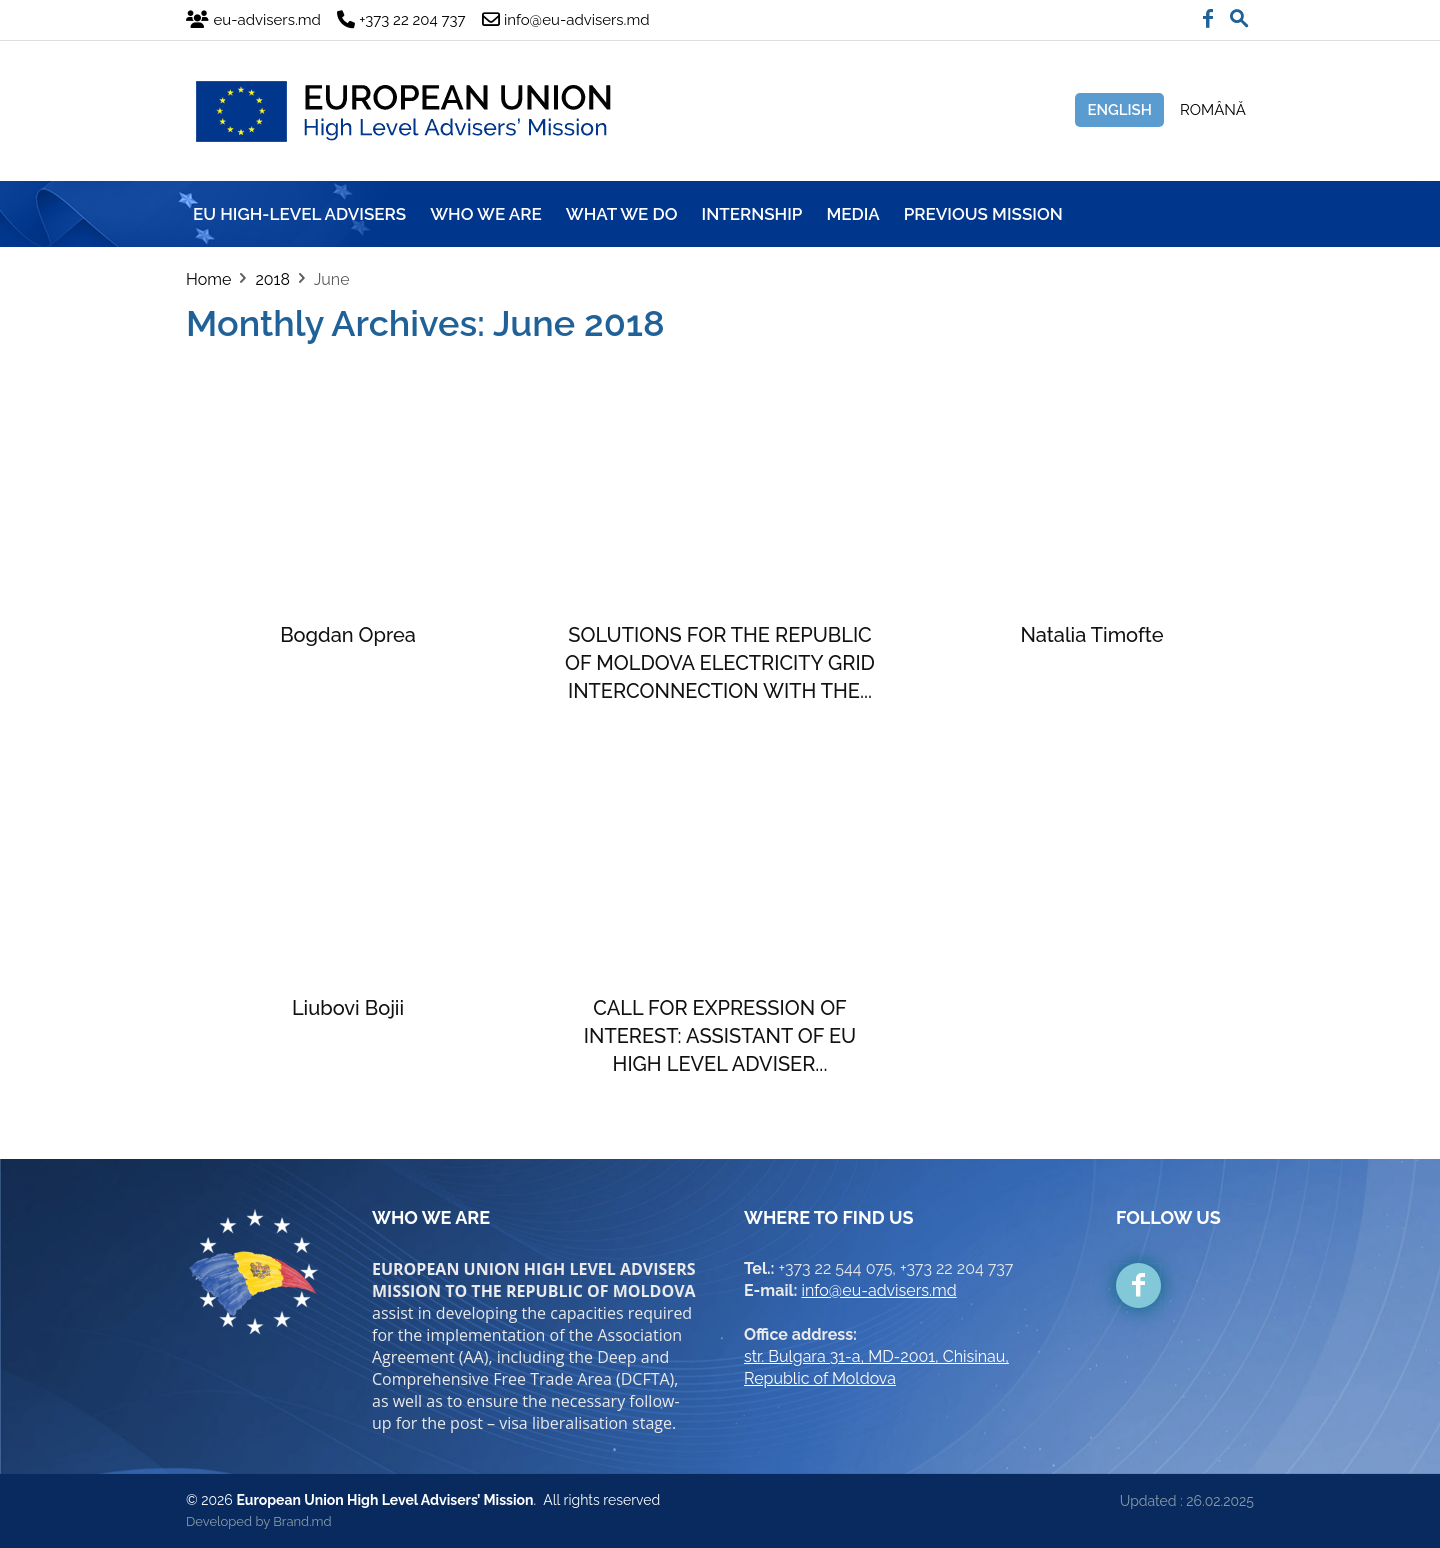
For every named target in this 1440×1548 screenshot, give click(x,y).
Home (208, 279)
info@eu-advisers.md (879, 1290)
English (1119, 110)
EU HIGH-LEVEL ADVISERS (299, 214)
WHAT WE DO (622, 214)
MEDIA (852, 214)
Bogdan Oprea (348, 635)
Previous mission (983, 214)
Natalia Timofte (1091, 635)
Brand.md (302, 1521)
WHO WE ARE (486, 214)
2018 (272, 279)
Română (1213, 110)
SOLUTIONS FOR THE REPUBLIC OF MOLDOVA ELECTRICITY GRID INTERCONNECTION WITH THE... (720, 663)
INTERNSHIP (752, 214)
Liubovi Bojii (348, 1008)
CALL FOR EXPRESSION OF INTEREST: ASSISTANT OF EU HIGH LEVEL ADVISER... (720, 1036)
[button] (1239, 14)
